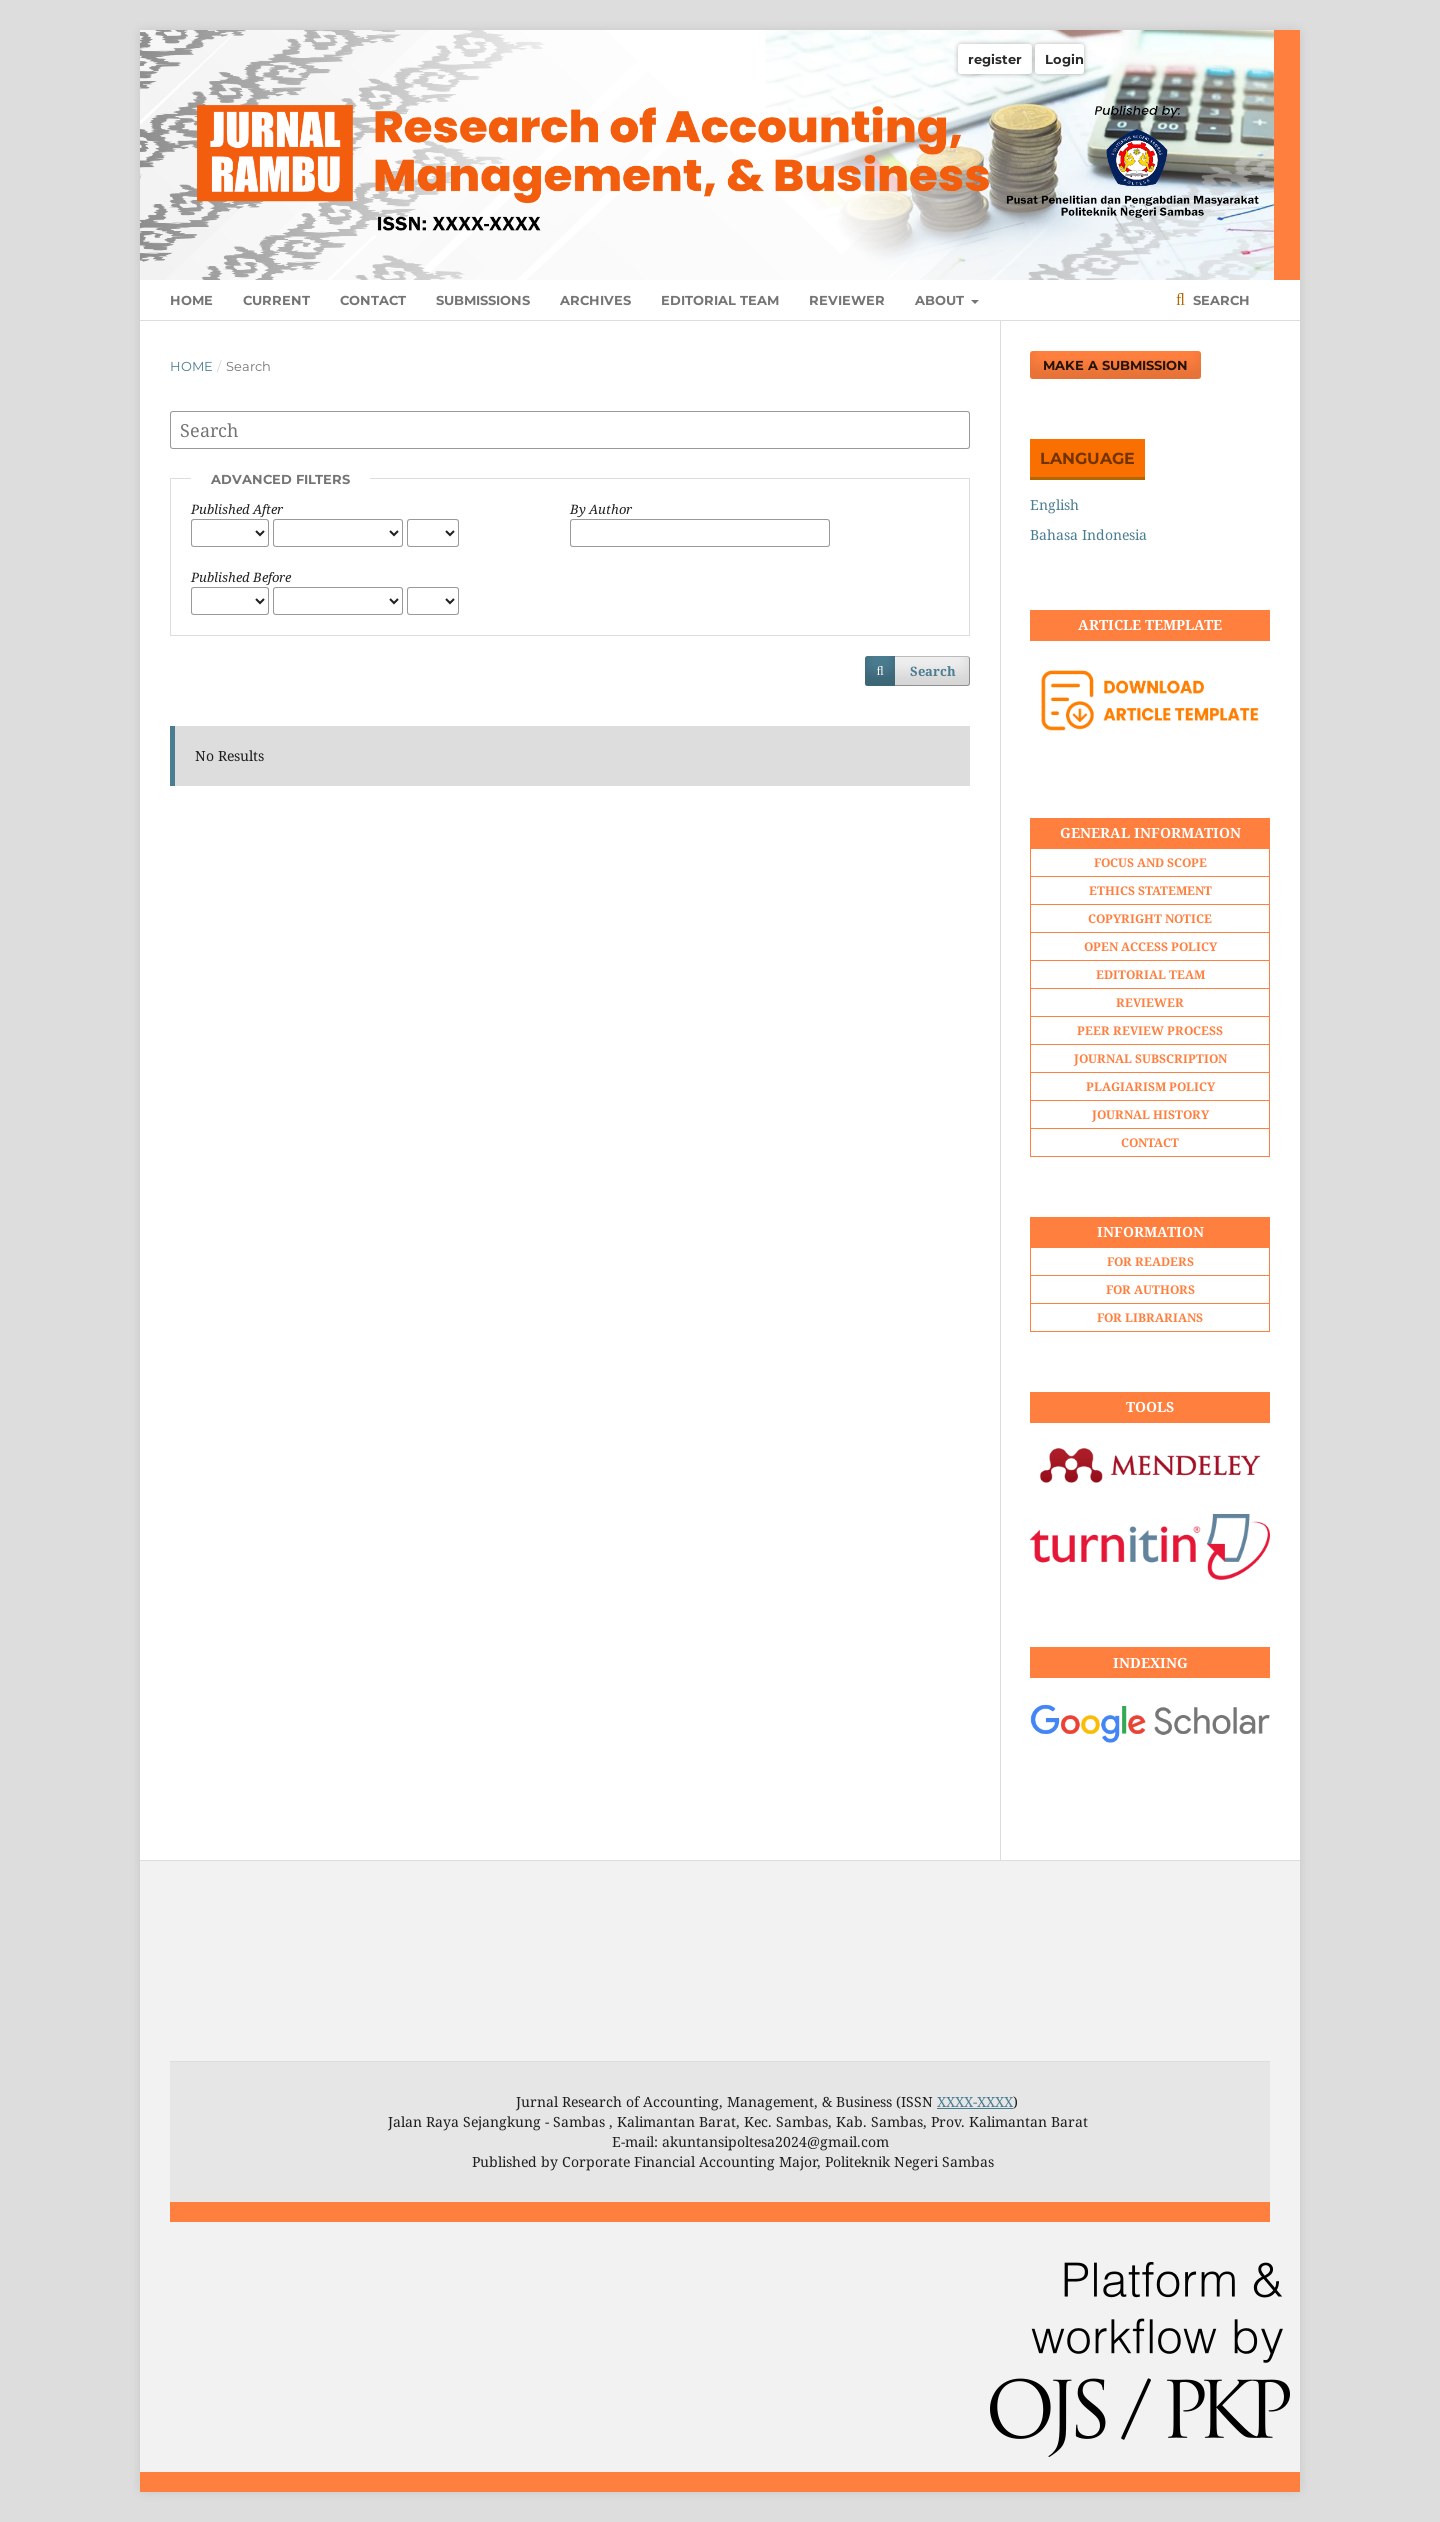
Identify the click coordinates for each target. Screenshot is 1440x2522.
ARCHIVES (595, 300)
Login (1064, 59)
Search (1219, 300)
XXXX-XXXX (975, 2101)
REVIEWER (847, 300)
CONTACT (373, 300)
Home (191, 366)
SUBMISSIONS (483, 300)
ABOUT (941, 300)
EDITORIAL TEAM (720, 300)
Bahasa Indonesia (1088, 534)
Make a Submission (1115, 365)
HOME (191, 300)
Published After (237, 509)
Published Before (241, 577)
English (1054, 504)
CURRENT (276, 300)
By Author (601, 509)
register (995, 59)
